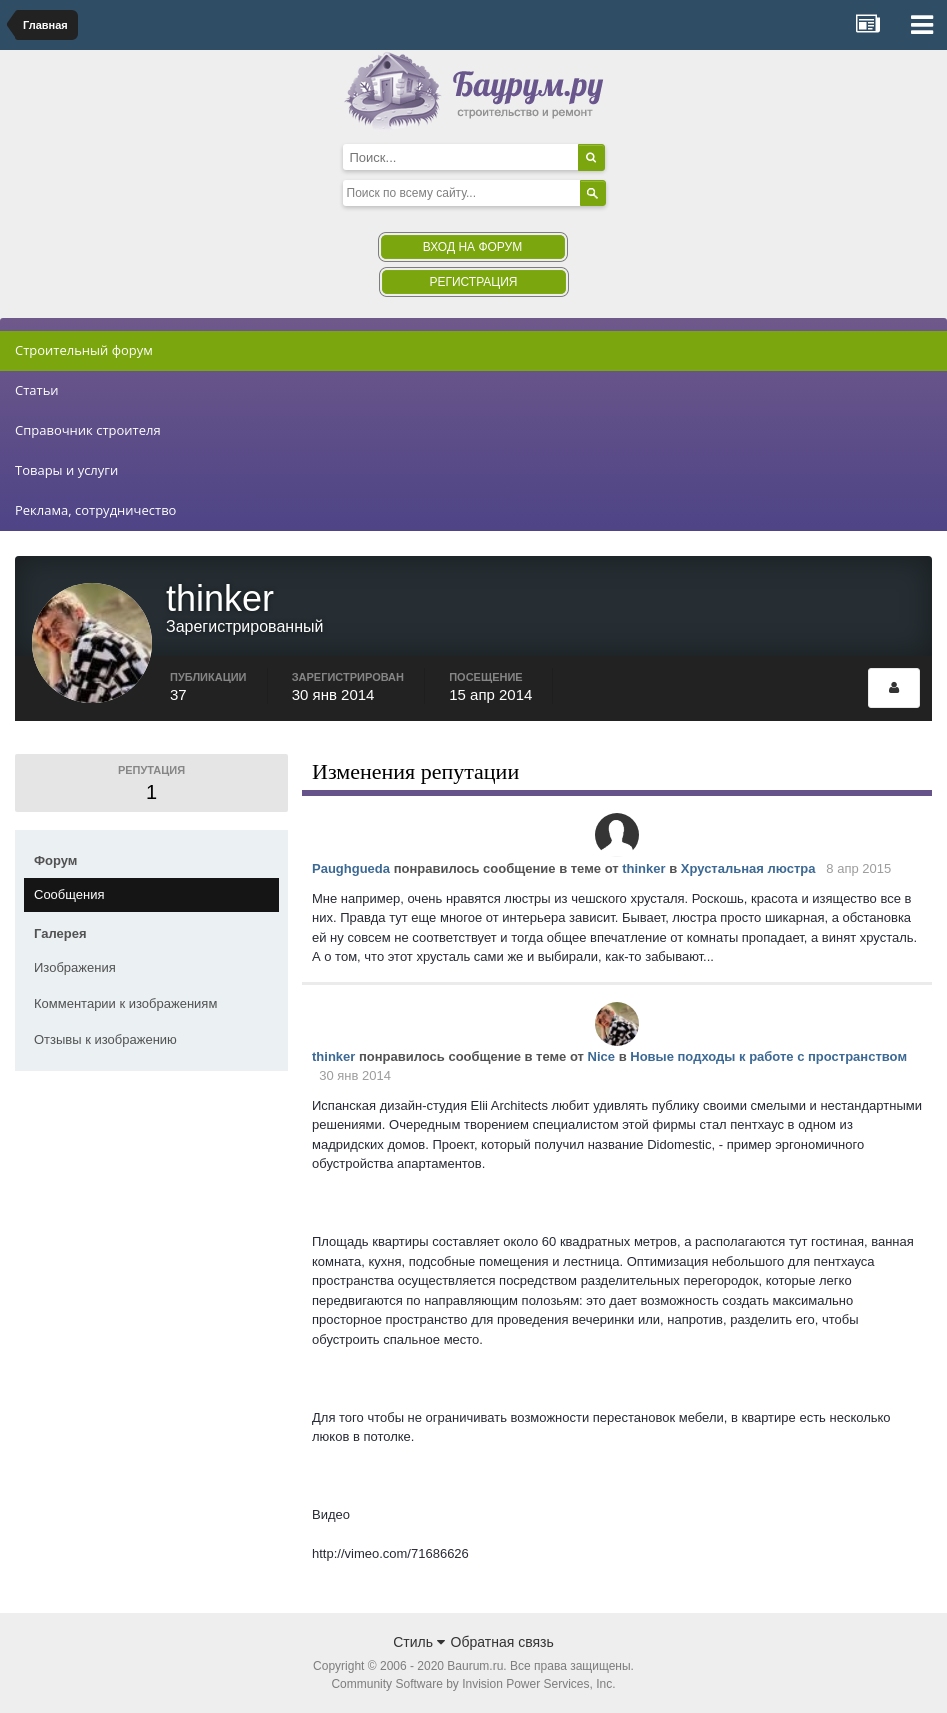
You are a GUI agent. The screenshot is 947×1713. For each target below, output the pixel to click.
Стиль (419, 1642)
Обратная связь (502, 1642)
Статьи (37, 390)
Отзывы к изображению (105, 1039)
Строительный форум (84, 350)
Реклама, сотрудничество (95, 510)
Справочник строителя (88, 430)
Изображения (75, 967)
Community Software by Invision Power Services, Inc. (473, 1684)
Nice (601, 1056)
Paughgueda (351, 868)
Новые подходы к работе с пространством (768, 1056)
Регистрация (473, 282)
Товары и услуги (66, 470)
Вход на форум (472, 247)
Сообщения (69, 894)
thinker (643, 868)
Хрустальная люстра (748, 868)
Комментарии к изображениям (125, 1003)
